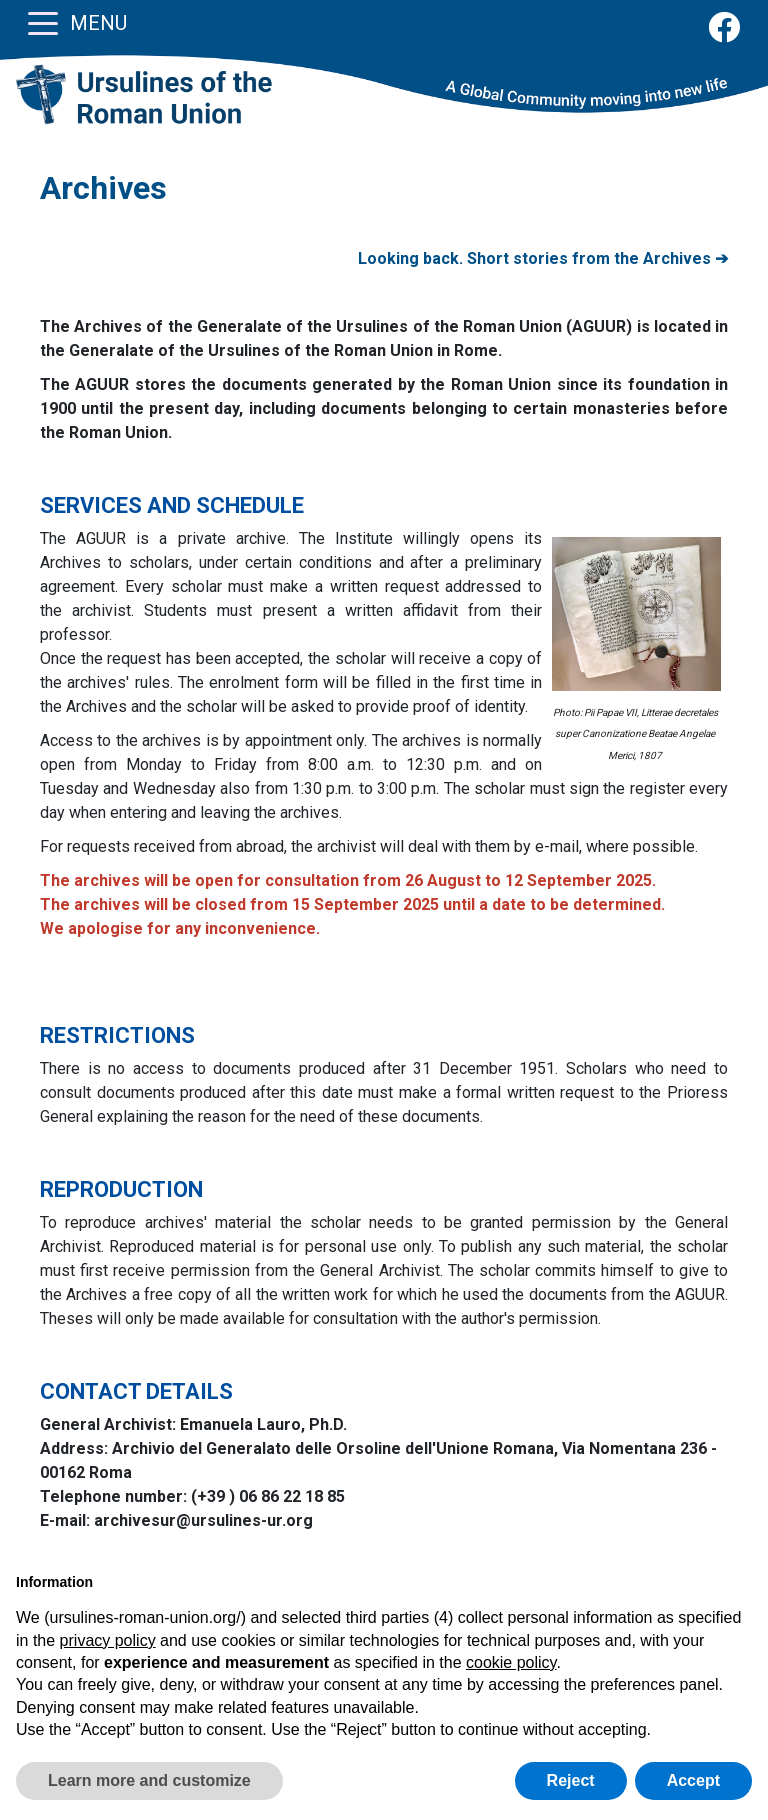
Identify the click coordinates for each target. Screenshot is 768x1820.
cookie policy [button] (511, 1662)
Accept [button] (693, 1780)
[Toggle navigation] (43, 22)
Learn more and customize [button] (149, 1780)
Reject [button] (571, 1780)
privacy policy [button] (108, 1640)
